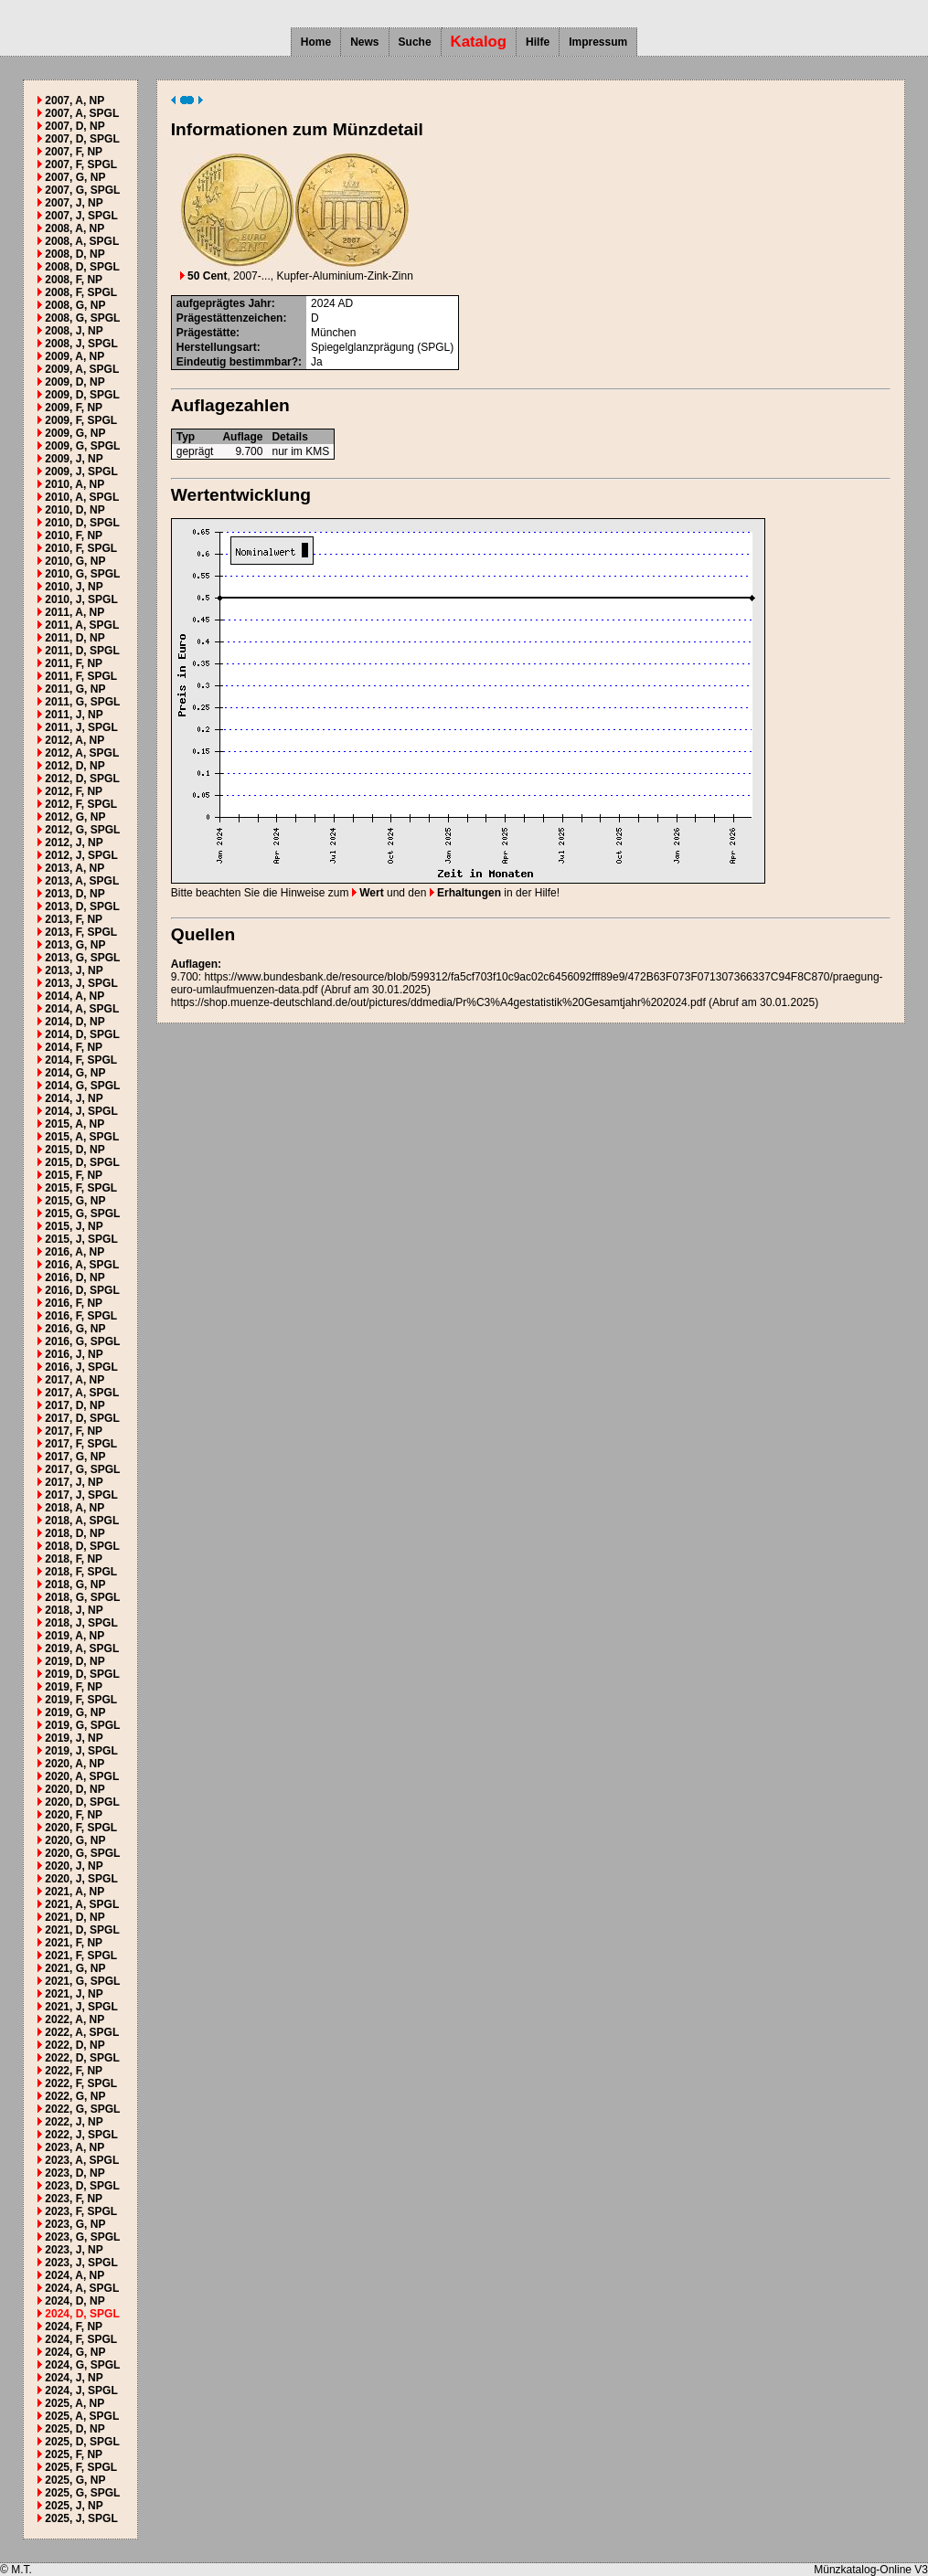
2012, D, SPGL (82, 778)
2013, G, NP (75, 944)
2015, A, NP (74, 1124)
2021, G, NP (75, 1968)
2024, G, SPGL (82, 2365)
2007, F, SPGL (81, 164)
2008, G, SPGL (82, 318)
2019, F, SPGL (81, 1699)
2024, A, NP (74, 2275)
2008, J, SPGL (81, 343)
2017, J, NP (73, 1482)
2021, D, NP (74, 1917)
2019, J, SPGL (81, 1750)
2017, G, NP (75, 1456)
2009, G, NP (75, 433)
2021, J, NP (73, 1994)
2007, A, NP (74, 100)
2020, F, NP (73, 1814)
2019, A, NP (74, 1635)
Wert (368, 892)
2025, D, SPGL (82, 2441)
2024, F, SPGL (81, 2339)
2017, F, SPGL (81, 1443)
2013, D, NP (74, 893)
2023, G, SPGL (82, 2237)
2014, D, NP (74, 1021)
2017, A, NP (74, 1379)
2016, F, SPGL (81, 1315)
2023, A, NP (74, 2147)
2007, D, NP (74, 126)
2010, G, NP (75, 561)
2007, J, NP (73, 202)
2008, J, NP (73, 330)
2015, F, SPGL (81, 1188)
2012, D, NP (74, 765)
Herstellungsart (216, 347)
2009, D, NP (74, 382)
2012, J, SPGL (81, 855)
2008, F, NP (73, 279)
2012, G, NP (75, 817)
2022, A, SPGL (82, 2032)
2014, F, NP (73, 1047)
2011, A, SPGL (82, 625)
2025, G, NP (75, 2480)
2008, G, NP (75, 305)
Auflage (242, 436)
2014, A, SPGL (82, 1008)
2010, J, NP (73, 586)
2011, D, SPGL (82, 650)
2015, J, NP (73, 1226)
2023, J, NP (73, 2249)
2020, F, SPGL (81, 1827)
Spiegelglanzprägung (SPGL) (382, 347)
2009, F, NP (73, 407)
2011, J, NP (73, 714)
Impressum (598, 42)
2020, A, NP (74, 1763)
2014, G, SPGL (82, 1085)
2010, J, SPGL (81, 599)
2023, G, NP (75, 2224)
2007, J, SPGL (81, 215)
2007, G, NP (75, 177)
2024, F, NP (73, 2326)
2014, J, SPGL (81, 1111)
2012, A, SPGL (82, 753)
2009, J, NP (73, 458)
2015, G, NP (75, 1200)
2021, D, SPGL (82, 1930)
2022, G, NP (75, 2096)
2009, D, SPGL (82, 394)
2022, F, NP (73, 2070)
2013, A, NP (74, 868)
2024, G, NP (75, 2352)
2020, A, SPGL (82, 1776)
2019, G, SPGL (82, 1725)
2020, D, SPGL (82, 1802)
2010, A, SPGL (82, 497)
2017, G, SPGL (82, 1469)
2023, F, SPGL (81, 2211)
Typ (185, 436)
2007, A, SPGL (82, 113)
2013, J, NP (73, 970)
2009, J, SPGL (81, 471)
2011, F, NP (73, 663)
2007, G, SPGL (82, 190)
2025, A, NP (74, 2403)
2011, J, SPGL (81, 727)
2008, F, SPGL (81, 292)
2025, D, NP (74, 2428)
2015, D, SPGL (82, 1162)
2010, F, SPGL (81, 548)
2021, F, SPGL (81, 1955)
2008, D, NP (74, 254)
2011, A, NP (74, 612)
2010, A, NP (74, 484)
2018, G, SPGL (82, 1597)
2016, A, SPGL (82, 1264)
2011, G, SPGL (82, 701)
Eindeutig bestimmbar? (237, 361)
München (333, 332)
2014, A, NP (74, 996)
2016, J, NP (73, 1354)
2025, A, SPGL (82, 2416)
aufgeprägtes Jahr (224, 303)
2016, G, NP (75, 1328)
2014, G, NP (75, 1072)
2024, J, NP (73, 2377)
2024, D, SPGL (82, 2313)
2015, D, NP (74, 1149)
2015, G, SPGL (82, 1213)
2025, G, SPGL (82, 2492)
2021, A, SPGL (82, 1904)
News (364, 42)
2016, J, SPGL (81, 1367)
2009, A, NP (74, 356)
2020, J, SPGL (81, 1878)
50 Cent (204, 276)
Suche (415, 42)
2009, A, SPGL (82, 369)
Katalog (479, 41)
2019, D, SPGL (82, 1674)
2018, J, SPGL (81, 1623)
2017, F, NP (73, 1431)
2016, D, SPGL (82, 1290)
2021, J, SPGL (81, 2006)
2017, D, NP (74, 1405)
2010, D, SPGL (82, 522)
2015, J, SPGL (81, 1239)
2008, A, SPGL (82, 241)
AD (345, 303)
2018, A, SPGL (82, 1520)
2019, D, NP (74, 1661)
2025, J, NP (73, 2505)
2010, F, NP (73, 535)
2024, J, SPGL (81, 2390)
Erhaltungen (465, 892)
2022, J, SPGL (81, 2134)
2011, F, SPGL (81, 676)
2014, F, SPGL (81, 1060)
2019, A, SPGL (82, 1648)
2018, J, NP (73, 1610)
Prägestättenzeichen (229, 318)
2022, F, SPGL (81, 2083)
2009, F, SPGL (81, 420)
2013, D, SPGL (82, 906)
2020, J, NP (73, 1866)
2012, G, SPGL (82, 829)
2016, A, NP (74, 1252)
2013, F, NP (73, 919)
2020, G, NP (75, 1840)
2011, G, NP (75, 689)
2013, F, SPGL (81, 932)
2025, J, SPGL (81, 2518)
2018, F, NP (73, 1559)
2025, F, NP (73, 2454)
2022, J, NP (73, 2121)
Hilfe (537, 42)
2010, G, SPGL (82, 573)
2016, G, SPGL (82, 1341)
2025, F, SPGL (81, 2467)
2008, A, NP (74, 228)
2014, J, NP (73, 1098)
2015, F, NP (73, 1175)
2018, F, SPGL (81, 1571)
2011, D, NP (74, 637)
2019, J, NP (73, 1738)
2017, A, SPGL (82, 1392)
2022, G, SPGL (82, 2109)
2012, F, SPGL (81, 804)
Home (316, 42)
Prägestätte (206, 332)
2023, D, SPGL (82, 2185)
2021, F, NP (73, 1942)
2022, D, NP (74, 2045)
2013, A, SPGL (82, 881)
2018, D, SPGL (82, 1546)
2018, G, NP (75, 1584)
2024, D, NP (74, 2301)
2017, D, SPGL (82, 1418)
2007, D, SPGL (82, 139)
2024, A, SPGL (82, 2288)
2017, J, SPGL (81, 1495)
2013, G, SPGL (82, 957)
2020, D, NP (74, 1789)
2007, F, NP (73, 151)
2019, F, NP (73, 1686)
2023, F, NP (73, 2198)
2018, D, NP (74, 1533)
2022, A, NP (74, 2019)
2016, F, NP (73, 1303)
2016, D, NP (74, 1277)
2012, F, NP (73, 791)
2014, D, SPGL (82, 1034)
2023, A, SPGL (82, 2160)
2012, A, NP (74, 740)
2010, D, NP (74, 510)
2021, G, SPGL (82, 1981)
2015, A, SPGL (82, 1136)
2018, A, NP (74, 1507)
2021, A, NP (74, 1891)
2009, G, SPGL (82, 446)
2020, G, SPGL (82, 1853)
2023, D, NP (74, 2173)
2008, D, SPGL (82, 266)
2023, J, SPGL (81, 2262)
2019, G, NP (75, 1712)
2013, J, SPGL (81, 983)
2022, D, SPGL (82, 2057)
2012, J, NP (73, 842)
